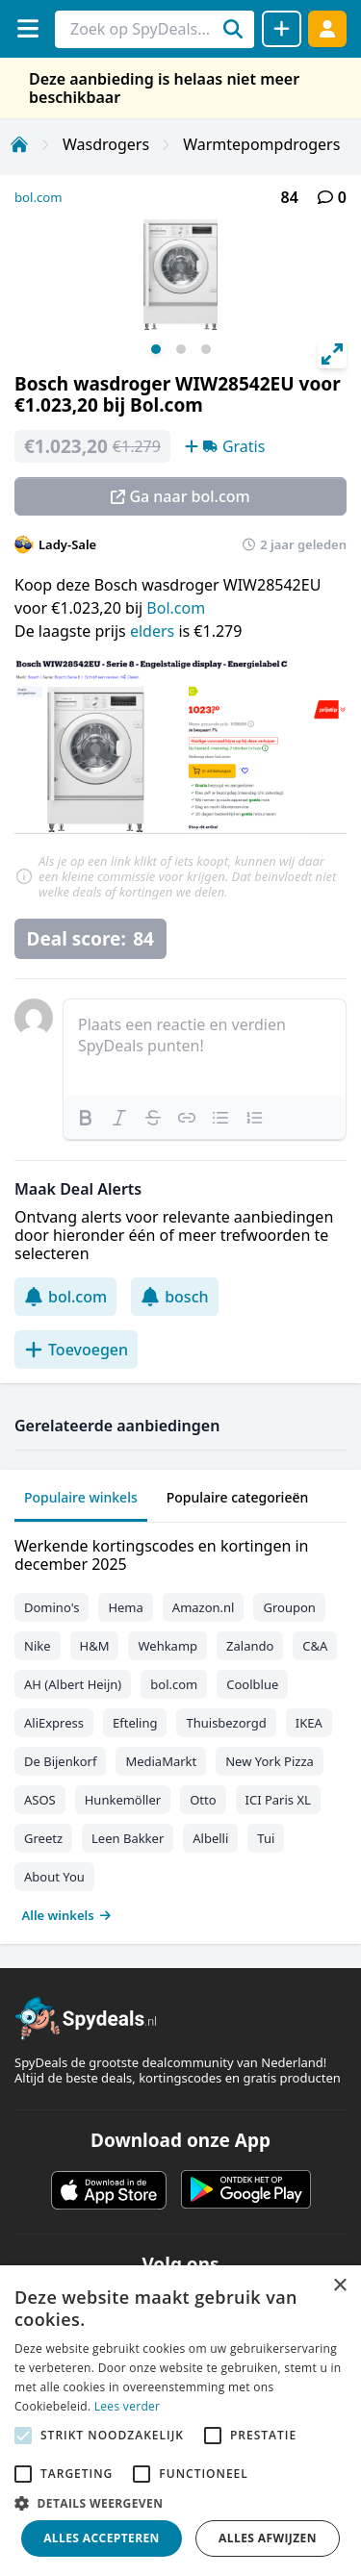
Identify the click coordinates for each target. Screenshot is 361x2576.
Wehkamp (167, 1645)
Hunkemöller (123, 1799)
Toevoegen (76, 1349)
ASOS (40, 1799)
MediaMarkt (160, 1761)
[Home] (19, 144)
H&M (95, 1645)
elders (154, 631)
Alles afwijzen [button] (268, 2538)
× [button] (339, 2286)
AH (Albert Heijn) (72, 1684)
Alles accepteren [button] (101, 2538)
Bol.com (175, 608)
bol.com (38, 197)
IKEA (309, 1722)
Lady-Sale (67, 544)
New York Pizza (269, 1761)
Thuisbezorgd (226, 1722)
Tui (265, 1838)
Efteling (135, 1722)
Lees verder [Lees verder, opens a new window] (127, 2406)
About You (54, 1876)
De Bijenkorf (60, 1761)
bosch (174, 1296)
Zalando (249, 1645)
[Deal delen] (281, 29)
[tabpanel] (180, 1726)
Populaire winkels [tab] (81, 1497)
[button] (180, 2503)
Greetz (43, 1838)
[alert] (180, 2420)
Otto (203, 1799)
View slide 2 (181, 349)
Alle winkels (67, 1915)
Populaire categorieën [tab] (238, 1497)
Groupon (289, 1607)
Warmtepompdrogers (261, 144)
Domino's (51, 1607)
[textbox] (205, 1047)
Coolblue (252, 1684)
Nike (37, 1645)
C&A (314, 1645)
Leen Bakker (127, 1838)
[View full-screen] (332, 354)
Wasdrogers (106, 144)
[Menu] (27, 28)
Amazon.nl (203, 1607)
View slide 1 (156, 349)
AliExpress (54, 1722)
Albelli (210, 1838)
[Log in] (327, 28)
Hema (125, 1607)
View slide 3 (206, 349)
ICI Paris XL (278, 1799)
